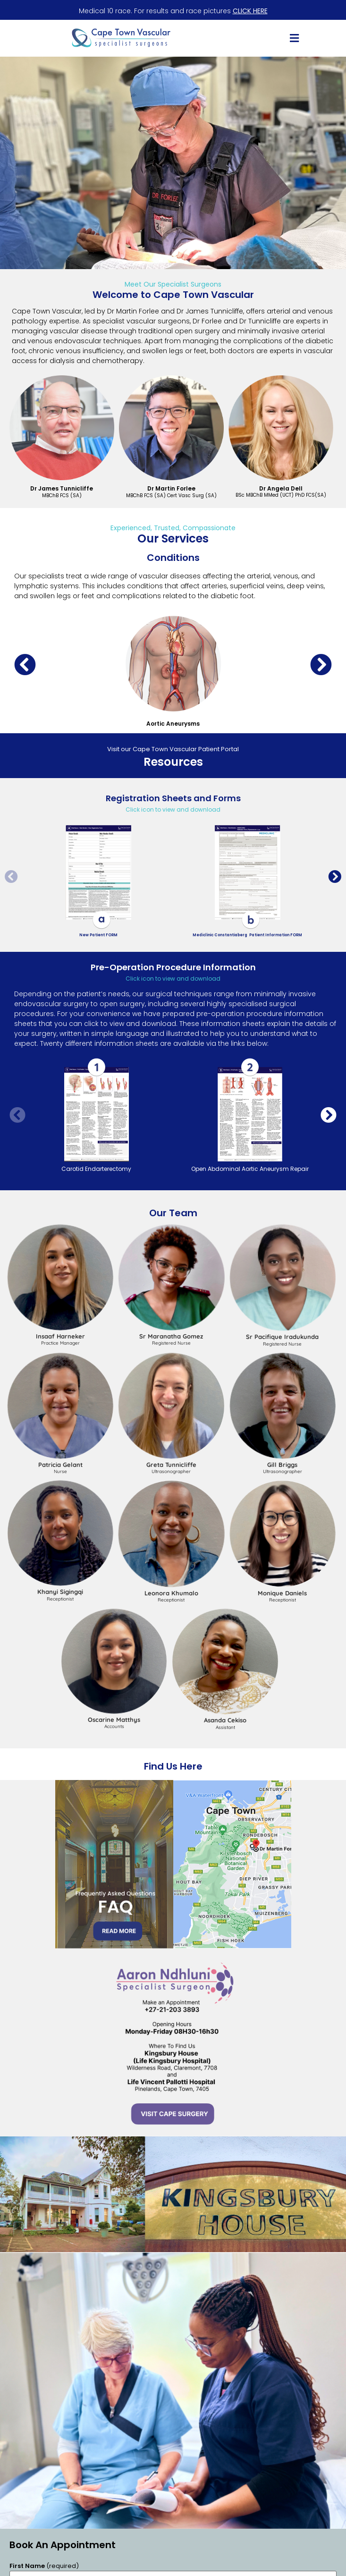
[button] (294, 38)
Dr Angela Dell (281, 488)
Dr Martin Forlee (171, 488)
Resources (173, 762)
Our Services (173, 538)
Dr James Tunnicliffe (61, 488)
